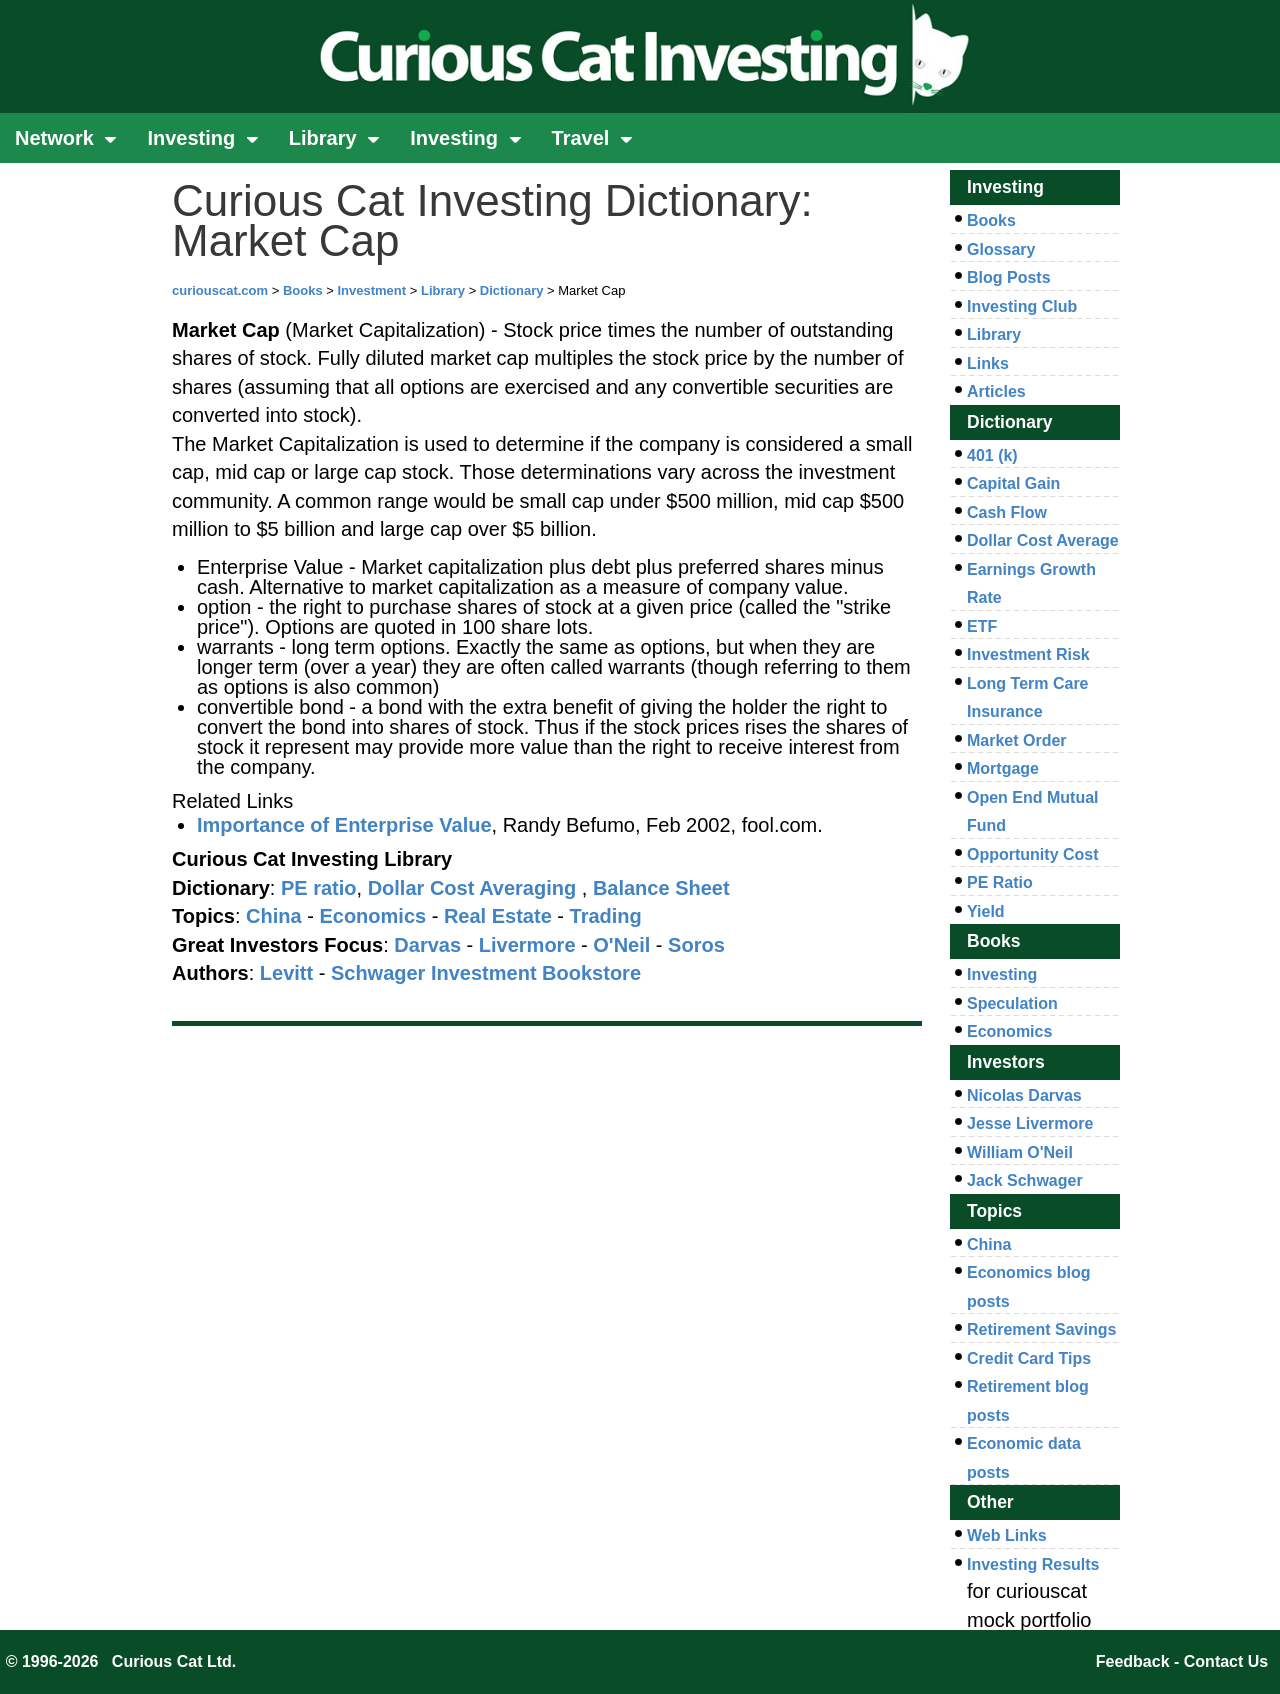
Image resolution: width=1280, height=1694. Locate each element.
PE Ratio (1000, 882)
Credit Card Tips (1029, 1358)
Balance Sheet (661, 888)
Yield (986, 911)
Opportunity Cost (1033, 854)
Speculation (1012, 1003)
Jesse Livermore (1030, 1123)
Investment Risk (1028, 654)
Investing (202, 138)
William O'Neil (1020, 1152)
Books (303, 290)
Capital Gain (1013, 483)
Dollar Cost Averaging (472, 888)
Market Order (1017, 740)
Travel (592, 138)
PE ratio (319, 888)
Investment (371, 290)
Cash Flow (1007, 512)
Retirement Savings (1041, 1329)
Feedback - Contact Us (1182, 1661)
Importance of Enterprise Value (344, 825)
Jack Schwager (1025, 1180)
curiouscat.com (220, 290)
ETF (982, 626)
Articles (996, 391)
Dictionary (512, 290)
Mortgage (1003, 768)
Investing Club (1022, 306)
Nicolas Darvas (1024, 1095)
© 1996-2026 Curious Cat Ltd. (121, 1661)
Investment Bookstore (536, 973)
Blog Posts (1009, 277)
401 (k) (992, 455)
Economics (1009, 1031)
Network (66, 138)
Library (334, 138)
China (989, 1244)
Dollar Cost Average (1043, 540)
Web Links (1007, 1535)
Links (988, 363)
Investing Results (1033, 1564)
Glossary (1001, 249)
